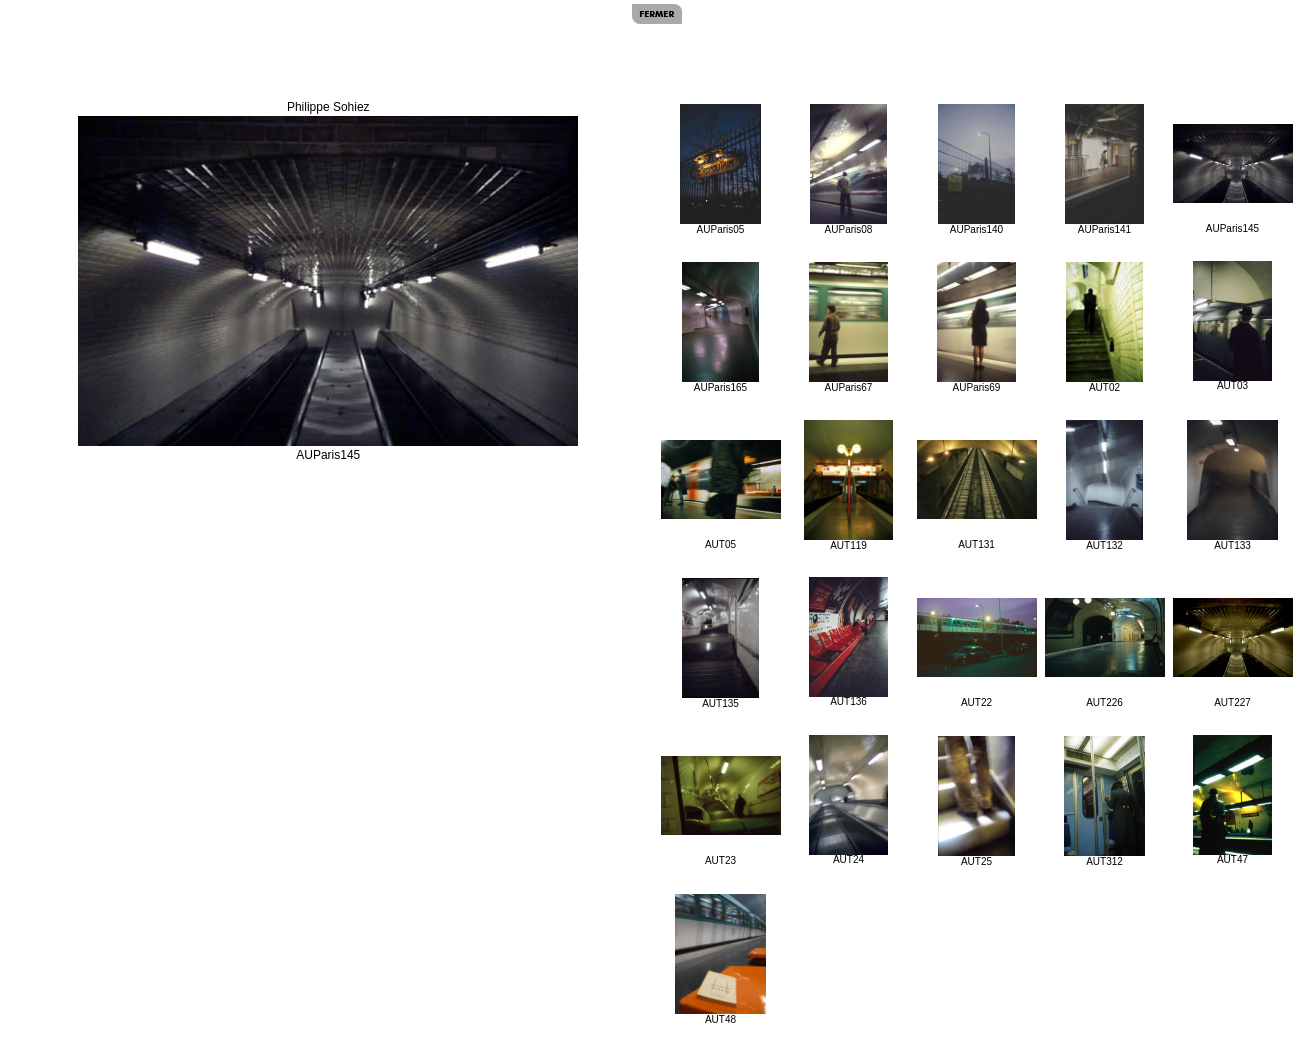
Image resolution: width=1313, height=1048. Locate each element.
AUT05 (721, 495)
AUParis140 (976, 169)
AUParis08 (848, 169)
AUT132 (1104, 485)
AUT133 (1232, 485)
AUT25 (976, 801)
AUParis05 (721, 169)
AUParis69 (976, 327)
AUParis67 (848, 327)
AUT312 (1104, 801)
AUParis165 (721, 327)
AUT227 (1233, 653)
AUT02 (1104, 327)
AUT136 (848, 642)
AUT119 (849, 485)
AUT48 (720, 959)
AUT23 (721, 811)
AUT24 (848, 800)
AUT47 (1232, 800)
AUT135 (720, 643)
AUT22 (977, 653)
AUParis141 (1104, 169)
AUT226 (1105, 653)
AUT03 (1232, 326)
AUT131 (977, 495)
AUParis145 (1233, 179)
